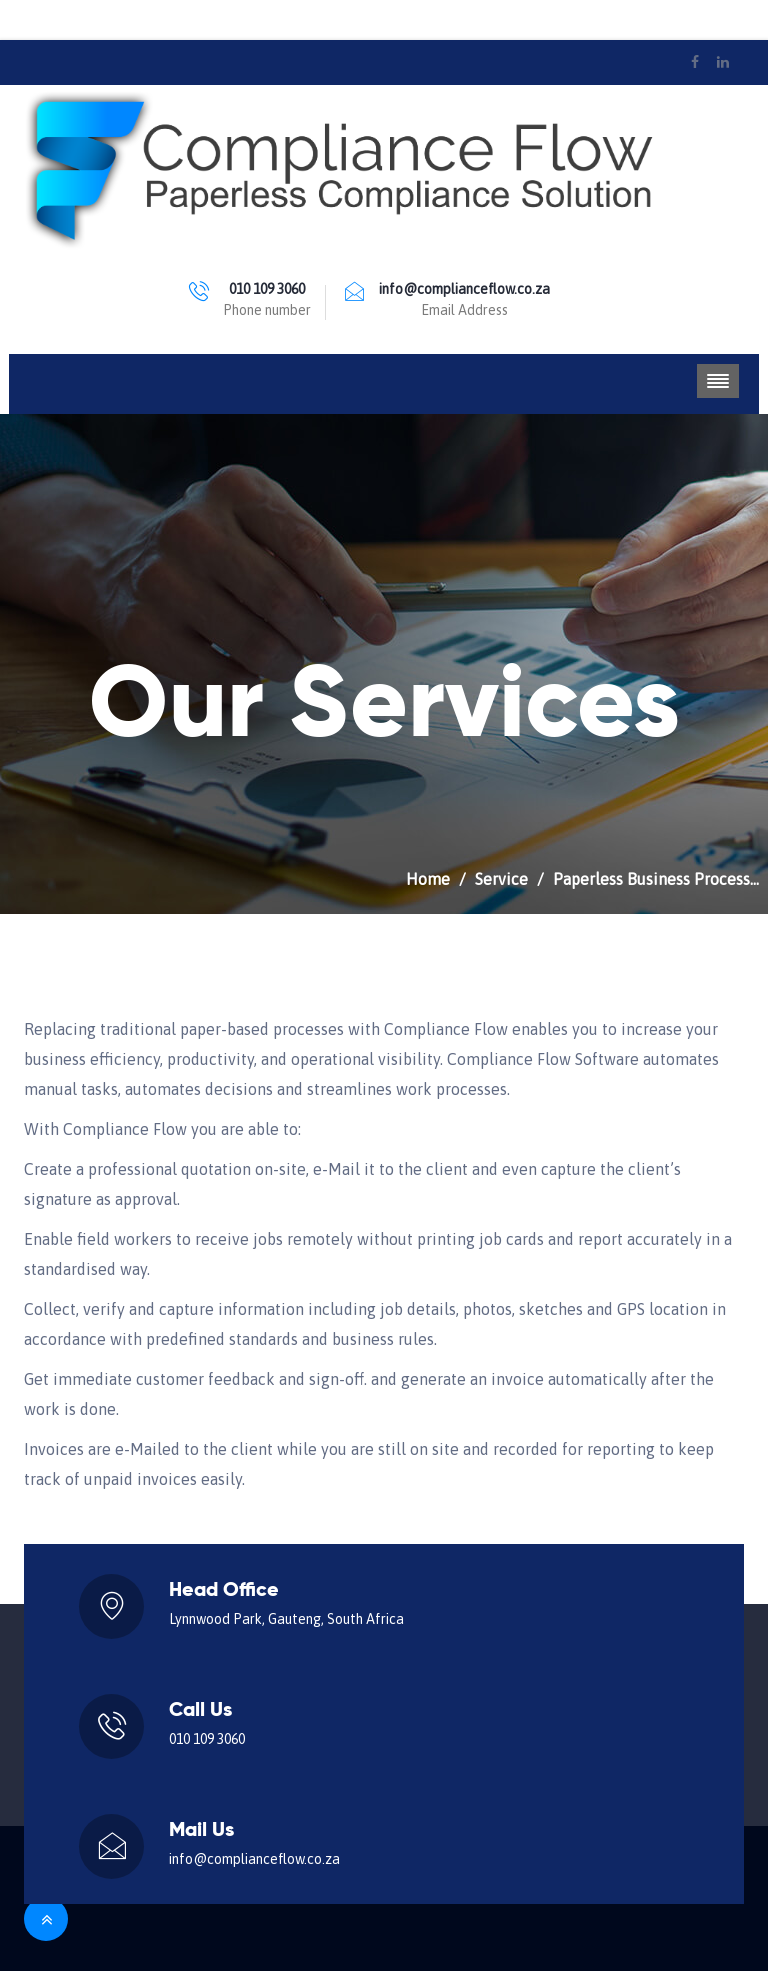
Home (428, 879)
